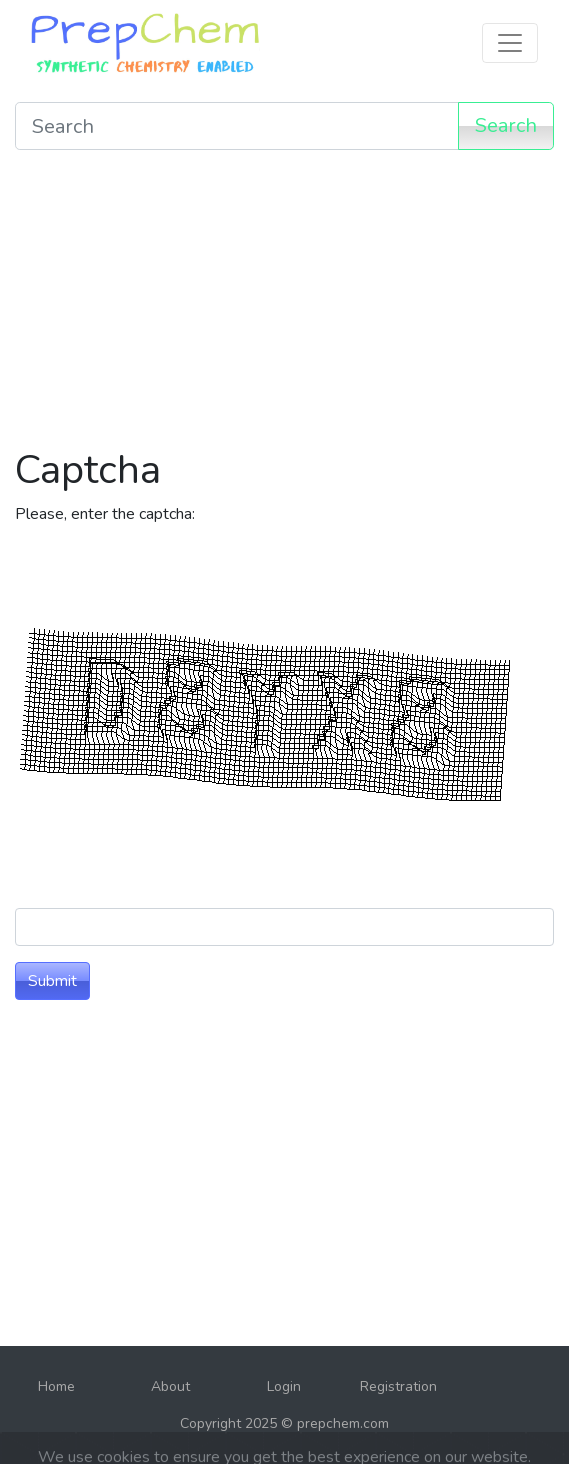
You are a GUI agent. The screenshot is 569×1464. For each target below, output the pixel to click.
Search (506, 125)
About (170, 1386)
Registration (398, 1386)
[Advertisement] (284, 306)
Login (284, 1386)
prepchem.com (343, 1423)
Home (56, 1386)
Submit (52, 981)
